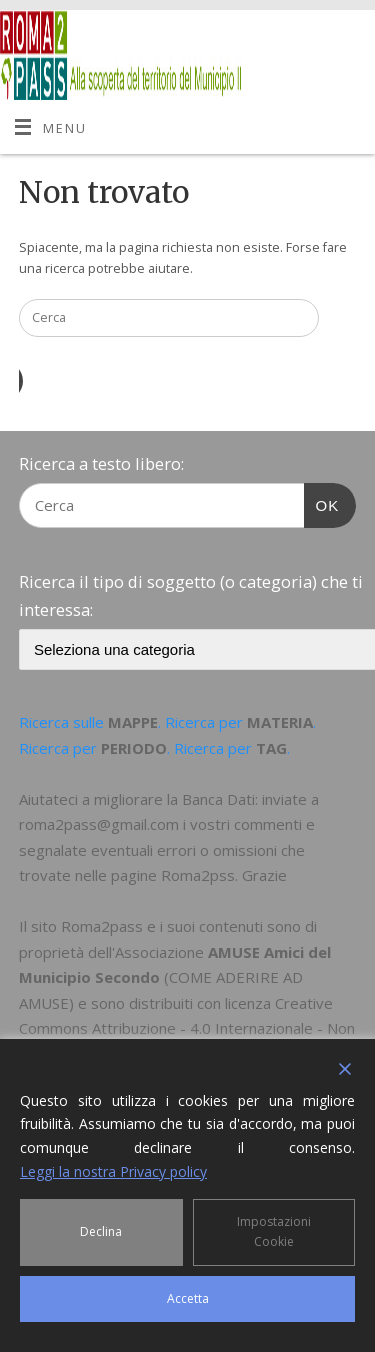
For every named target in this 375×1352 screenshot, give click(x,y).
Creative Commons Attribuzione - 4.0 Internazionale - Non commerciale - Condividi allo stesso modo (187, 1028)
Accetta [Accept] (188, 1298)
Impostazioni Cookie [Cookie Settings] (274, 1231)
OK (322, 503)
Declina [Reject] (101, 1231)
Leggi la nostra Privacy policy (113, 1171)
